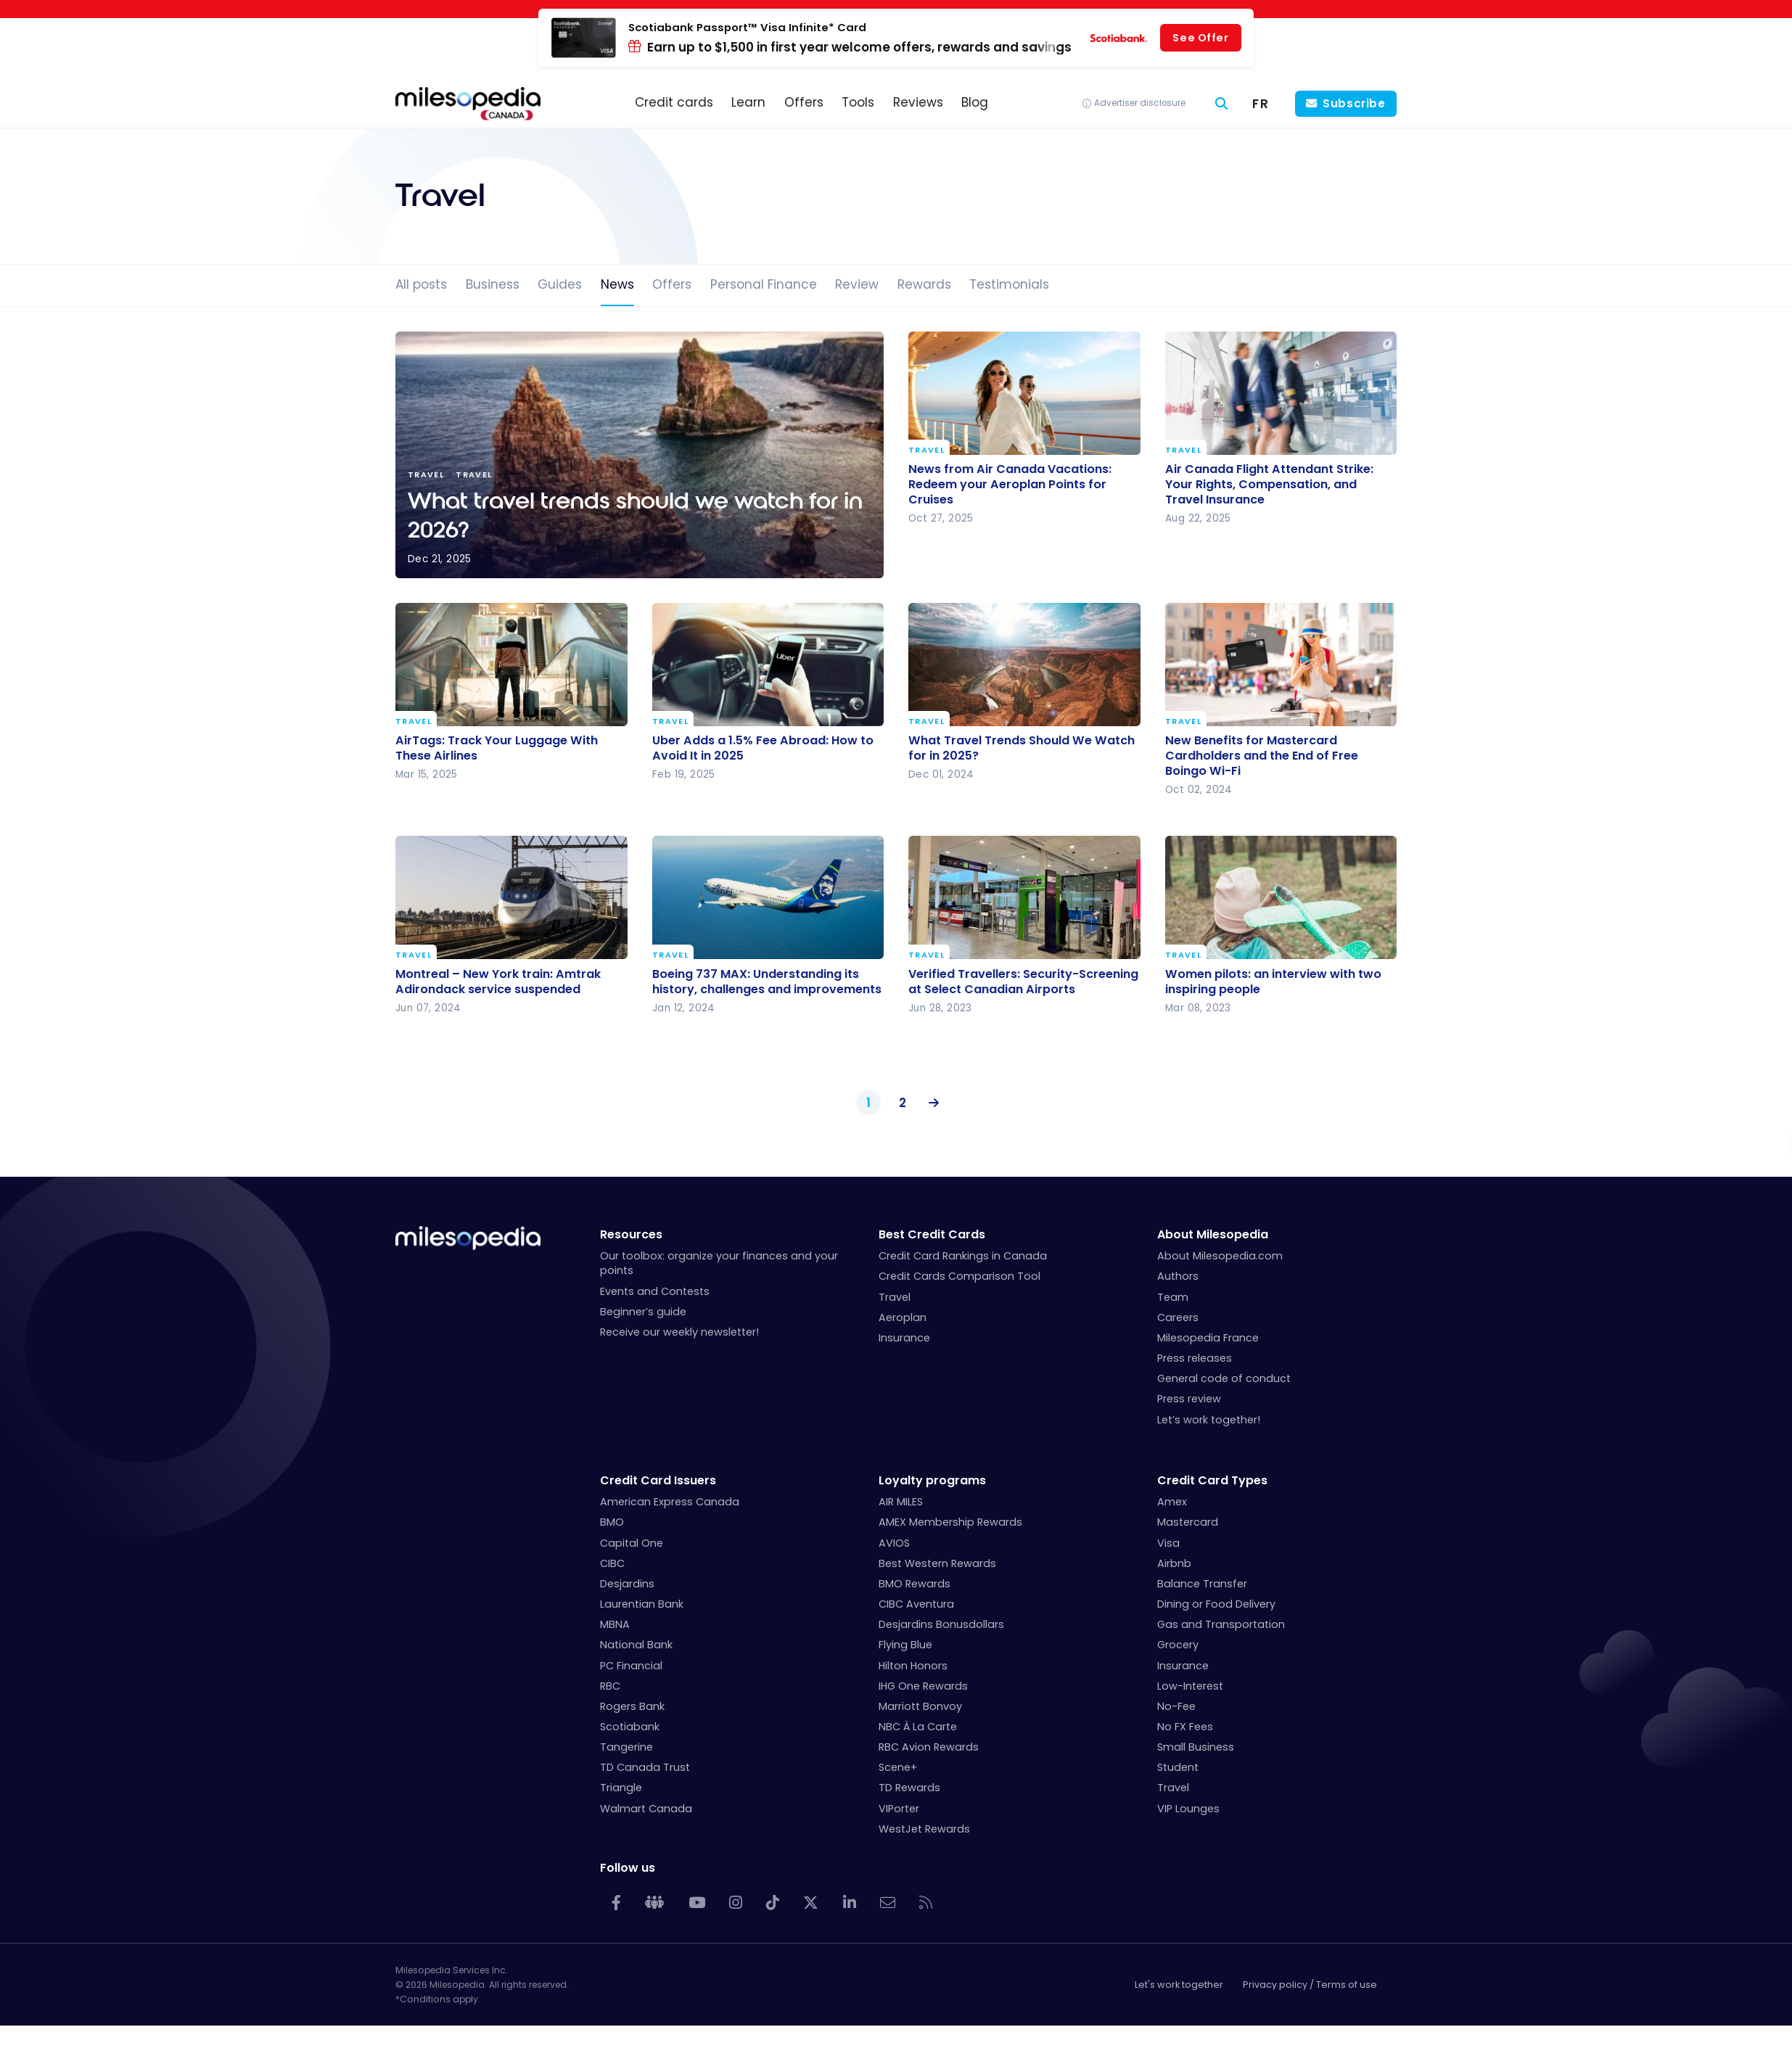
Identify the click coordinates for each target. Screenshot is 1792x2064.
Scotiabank (629, 1726)
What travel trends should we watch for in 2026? (639, 455)
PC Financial (631, 1665)
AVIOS (894, 1543)
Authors (1178, 1276)
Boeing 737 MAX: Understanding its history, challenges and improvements (766, 981)
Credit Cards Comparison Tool (959, 1276)
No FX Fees (1185, 1726)
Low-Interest (1190, 1686)
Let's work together (1179, 1984)
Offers (671, 284)
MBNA (615, 1624)
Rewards (924, 284)
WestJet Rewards (924, 1829)
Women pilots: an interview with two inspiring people (1273, 981)
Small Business (1195, 1747)
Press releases (1194, 1358)
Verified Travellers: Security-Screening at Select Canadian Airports (1023, 981)
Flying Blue (905, 1644)
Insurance (904, 1338)
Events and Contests (655, 1291)
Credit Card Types (1212, 1480)
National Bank (636, 1644)
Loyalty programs (932, 1480)
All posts (421, 284)
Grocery (1178, 1644)
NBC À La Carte (918, 1726)
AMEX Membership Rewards (950, 1522)
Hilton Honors (913, 1665)
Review (857, 284)
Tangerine (626, 1747)
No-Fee (1176, 1706)
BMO (612, 1522)
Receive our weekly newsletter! (679, 1332)
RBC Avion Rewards (929, 1747)
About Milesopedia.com (1220, 1256)
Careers (1178, 1317)
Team (1172, 1297)
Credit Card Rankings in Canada (963, 1256)
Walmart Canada (646, 1808)
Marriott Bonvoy (920, 1706)
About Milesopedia (1212, 1234)
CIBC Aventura (916, 1604)
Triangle (621, 1787)
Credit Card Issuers (658, 1480)
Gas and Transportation (1221, 1624)
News (617, 284)
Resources (631, 1234)
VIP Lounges (1188, 1808)
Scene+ (898, 1767)
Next (931, 1103)
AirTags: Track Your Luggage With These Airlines (496, 748)
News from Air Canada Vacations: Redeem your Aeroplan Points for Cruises (1009, 484)
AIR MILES (901, 1501)
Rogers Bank (632, 1706)
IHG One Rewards (923, 1686)
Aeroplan (902, 1317)
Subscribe (1354, 103)
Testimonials (1009, 284)
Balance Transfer (1202, 1583)
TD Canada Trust (645, 1767)
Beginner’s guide (643, 1311)
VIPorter (899, 1808)
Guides (560, 284)
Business (492, 284)
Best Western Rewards (937, 1563)
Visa (1168, 1543)
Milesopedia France (1208, 1338)
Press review (1189, 1398)
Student (1178, 1767)
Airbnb (1174, 1563)
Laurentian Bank (641, 1604)
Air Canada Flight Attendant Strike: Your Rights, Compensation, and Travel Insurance (1269, 484)
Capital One (631, 1543)
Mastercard (1187, 1522)
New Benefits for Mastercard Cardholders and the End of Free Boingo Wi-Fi (1261, 755)
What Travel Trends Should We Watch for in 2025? (1021, 748)
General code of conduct (1224, 1378)
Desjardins (627, 1583)
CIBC (612, 1563)
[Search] (1221, 104)
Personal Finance (763, 284)
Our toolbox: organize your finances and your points (719, 1263)
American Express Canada (669, 1501)
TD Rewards (909, 1787)
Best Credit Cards (932, 1234)
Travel (926, 451)
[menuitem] (1260, 104)
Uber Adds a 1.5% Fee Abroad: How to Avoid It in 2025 (763, 748)
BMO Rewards (914, 1583)
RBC (610, 1686)
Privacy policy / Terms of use (1310, 1984)
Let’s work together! (1208, 1420)
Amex (1172, 1501)
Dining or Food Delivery (1216, 1604)
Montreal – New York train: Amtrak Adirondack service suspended (498, 981)
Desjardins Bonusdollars (941, 1624)
